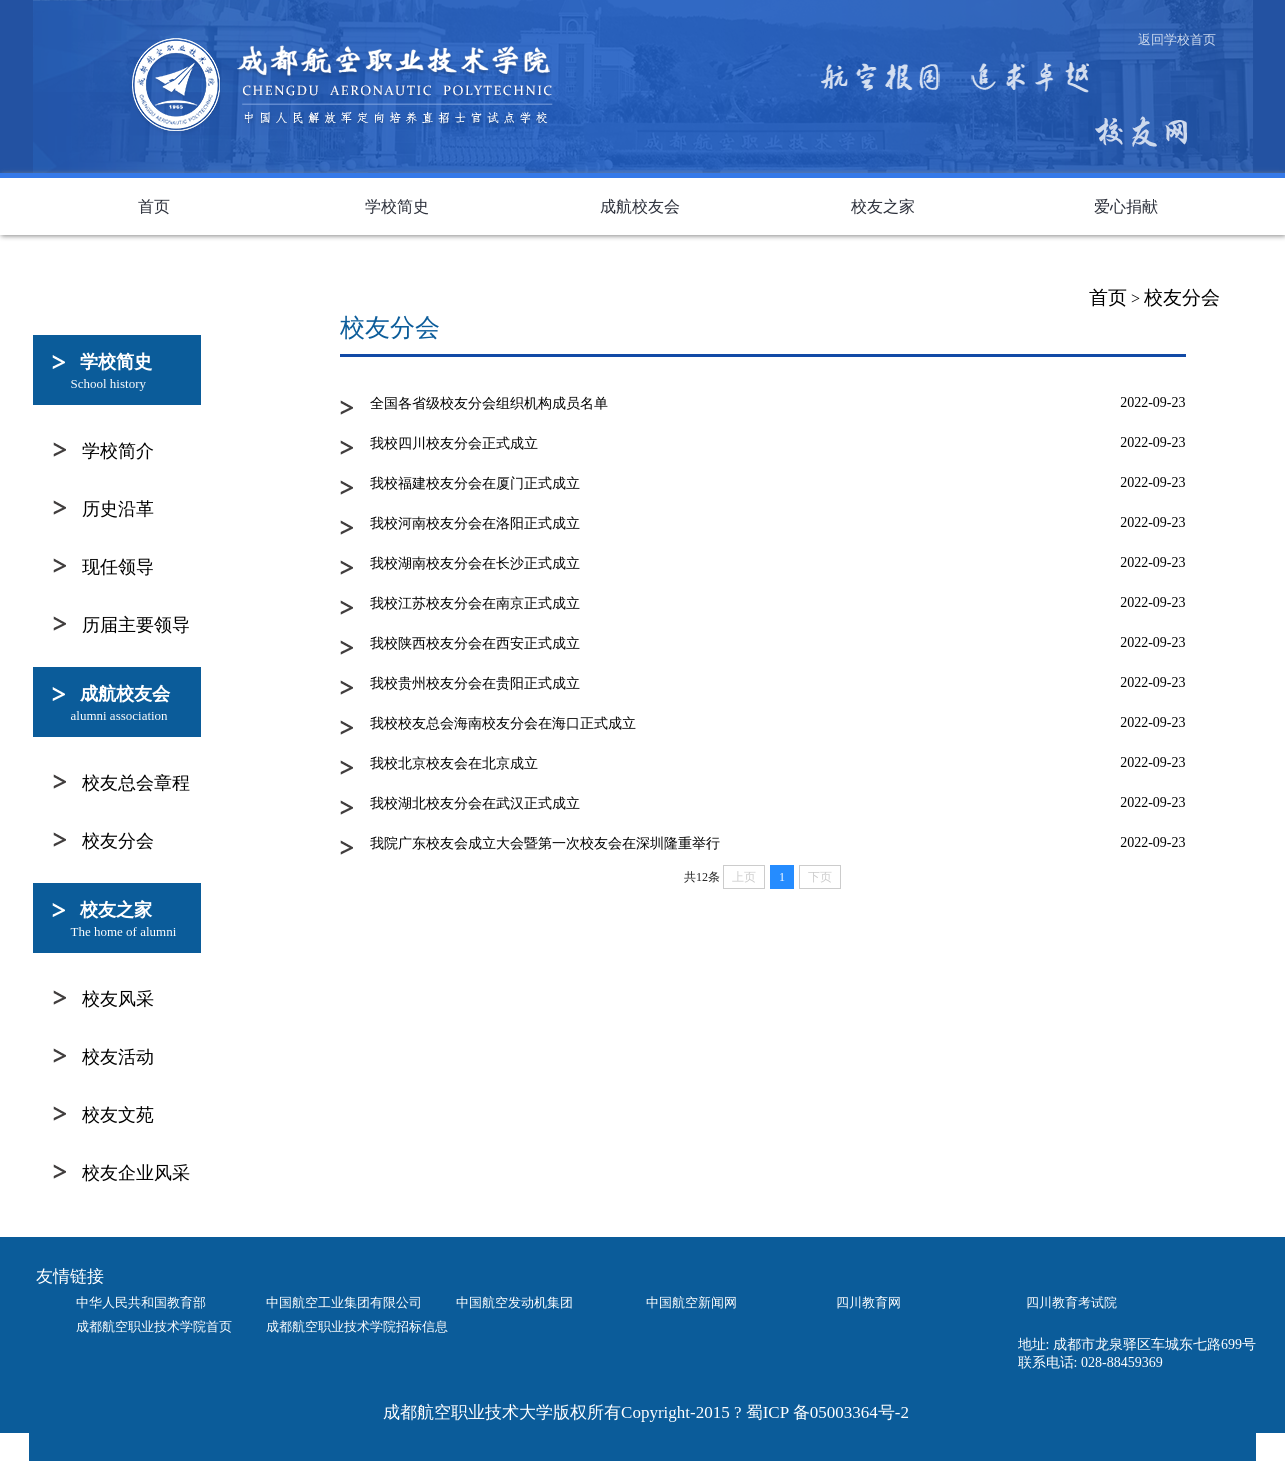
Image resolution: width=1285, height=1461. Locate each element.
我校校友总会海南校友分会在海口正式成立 (503, 723)
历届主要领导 (136, 625)
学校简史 (397, 206)
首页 (154, 206)
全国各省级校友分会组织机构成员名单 (489, 403)
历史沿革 (118, 509)
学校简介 (118, 451)
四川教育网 (868, 1302)
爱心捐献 (1126, 206)
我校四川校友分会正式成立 (454, 443)
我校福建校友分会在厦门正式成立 (475, 483)
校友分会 (1182, 297)
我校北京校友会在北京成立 (454, 763)
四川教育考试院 (1071, 1302)
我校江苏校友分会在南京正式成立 (475, 603)
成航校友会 (640, 206)
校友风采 (118, 999)
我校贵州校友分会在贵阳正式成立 (475, 683)
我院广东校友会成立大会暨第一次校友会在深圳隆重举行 (545, 843)
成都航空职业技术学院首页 (154, 1326)
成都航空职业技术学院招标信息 (357, 1326)
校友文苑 (118, 1115)
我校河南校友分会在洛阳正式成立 (475, 523)
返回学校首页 (1177, 39)
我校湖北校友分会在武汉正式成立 (475, 803)
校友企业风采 (136, 1173)
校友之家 (883, 206)
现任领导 (118, 567)
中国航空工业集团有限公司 (344, 1302)
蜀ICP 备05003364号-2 (827, 1412)
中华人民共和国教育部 (141, 1302)
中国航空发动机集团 (514, 1302)
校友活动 (118, 1057)
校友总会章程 (136, 783)
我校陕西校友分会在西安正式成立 (475, 643)
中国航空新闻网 (691, 1302)
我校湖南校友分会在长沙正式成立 (475, 563)
